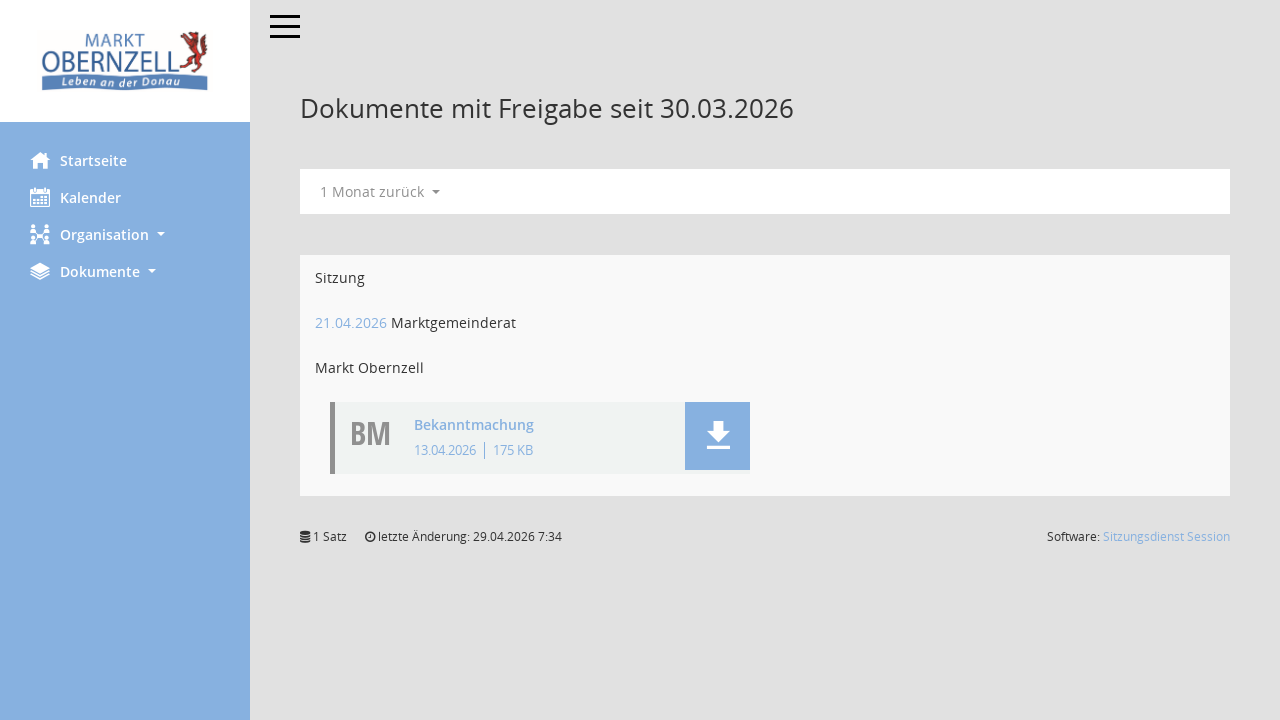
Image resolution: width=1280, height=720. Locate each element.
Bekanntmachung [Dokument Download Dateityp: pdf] (474, 425)
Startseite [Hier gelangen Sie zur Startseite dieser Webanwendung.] (78, 160)
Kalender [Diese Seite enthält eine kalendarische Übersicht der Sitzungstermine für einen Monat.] (75, 197)
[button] (125, 234)
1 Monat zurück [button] (380, 191)
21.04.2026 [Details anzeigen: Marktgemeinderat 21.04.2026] (351, 322)
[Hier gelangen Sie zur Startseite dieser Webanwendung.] (125, 61)
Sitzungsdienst (1166, 536)
